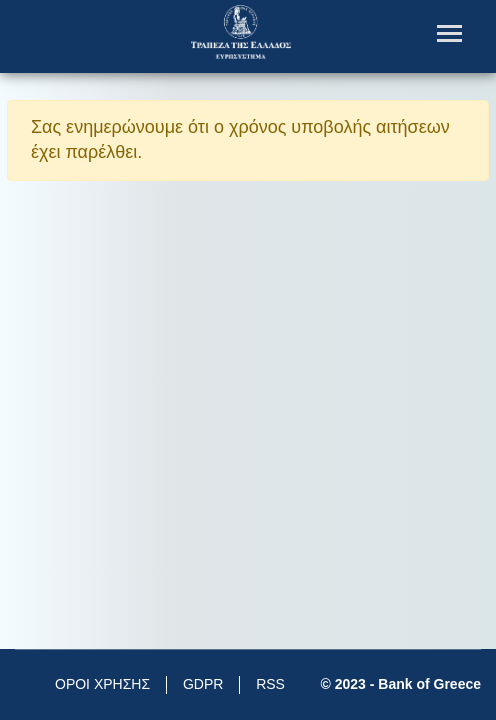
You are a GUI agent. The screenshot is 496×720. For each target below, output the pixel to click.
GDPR (203, 684)
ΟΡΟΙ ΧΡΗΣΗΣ (102, 684)
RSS (270, 684)
